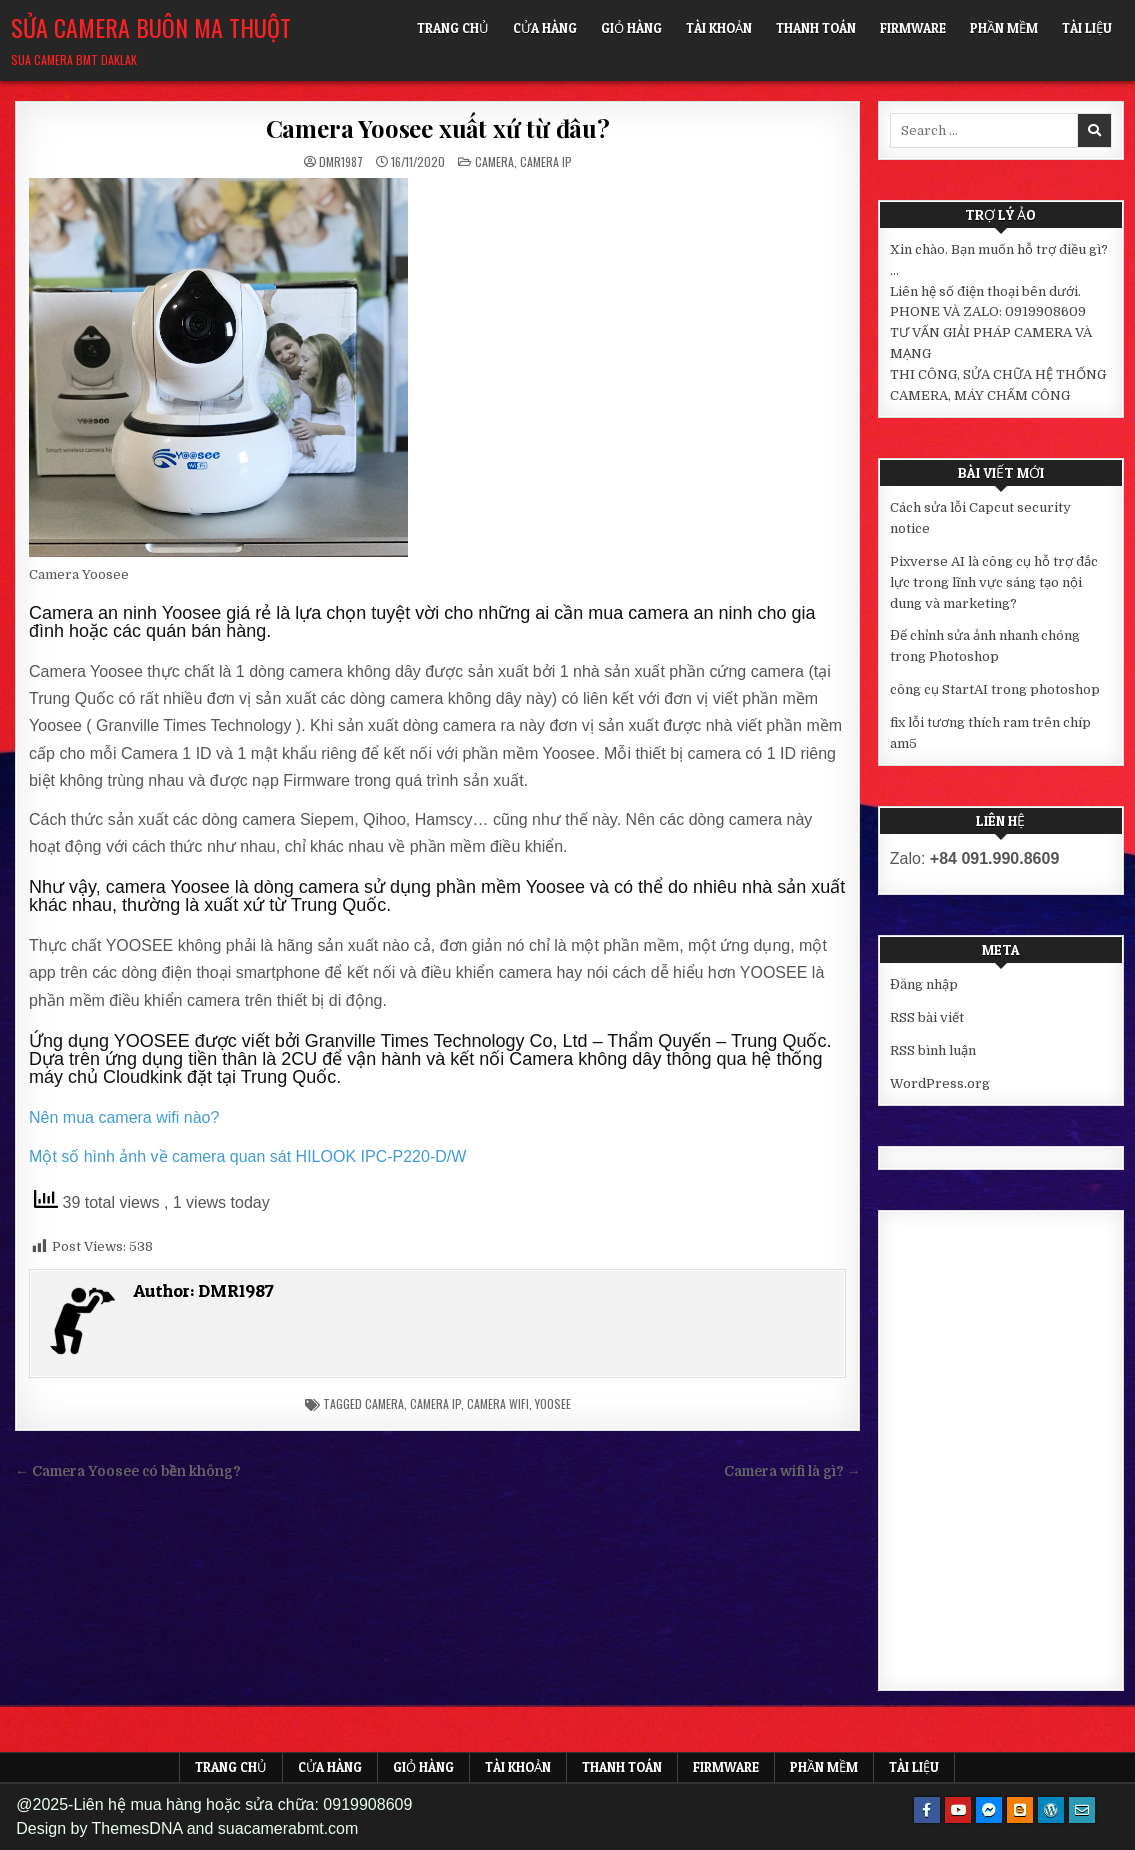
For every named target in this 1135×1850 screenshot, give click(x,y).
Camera (494, 161)
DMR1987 (341, 162)
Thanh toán (816, 28)
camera (384, 1403)
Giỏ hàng (631, 28)
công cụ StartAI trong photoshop (995, 689)
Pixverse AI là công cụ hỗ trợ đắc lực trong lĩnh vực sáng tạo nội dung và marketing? (994, 582)
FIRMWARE (913, 28)
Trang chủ (453, 28)
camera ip (435, 1403)
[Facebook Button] (927, 1810)
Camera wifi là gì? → (792, 1471)
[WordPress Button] (1051, 1810)
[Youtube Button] (958, 1810)
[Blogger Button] (1020, 1810)
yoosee (553, 1403)
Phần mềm (1004, 28)
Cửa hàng (545, 28)
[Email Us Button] (1082, 1810)
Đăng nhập (924, 984)
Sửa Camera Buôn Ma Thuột (151, 27)
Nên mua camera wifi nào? (124, 1117)
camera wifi (498, 1403)
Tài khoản (719, 28)
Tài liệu (1087, 28)
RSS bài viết (927, 1017)
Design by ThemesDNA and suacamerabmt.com (187, 1828)
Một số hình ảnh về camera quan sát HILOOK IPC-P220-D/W (247, 1156)
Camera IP (546, 161)
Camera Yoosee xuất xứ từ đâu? (438, 128)
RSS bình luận (933, 1050)
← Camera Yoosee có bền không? (128, 1471)
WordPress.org (940, 1083)
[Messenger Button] (989, 1810)
